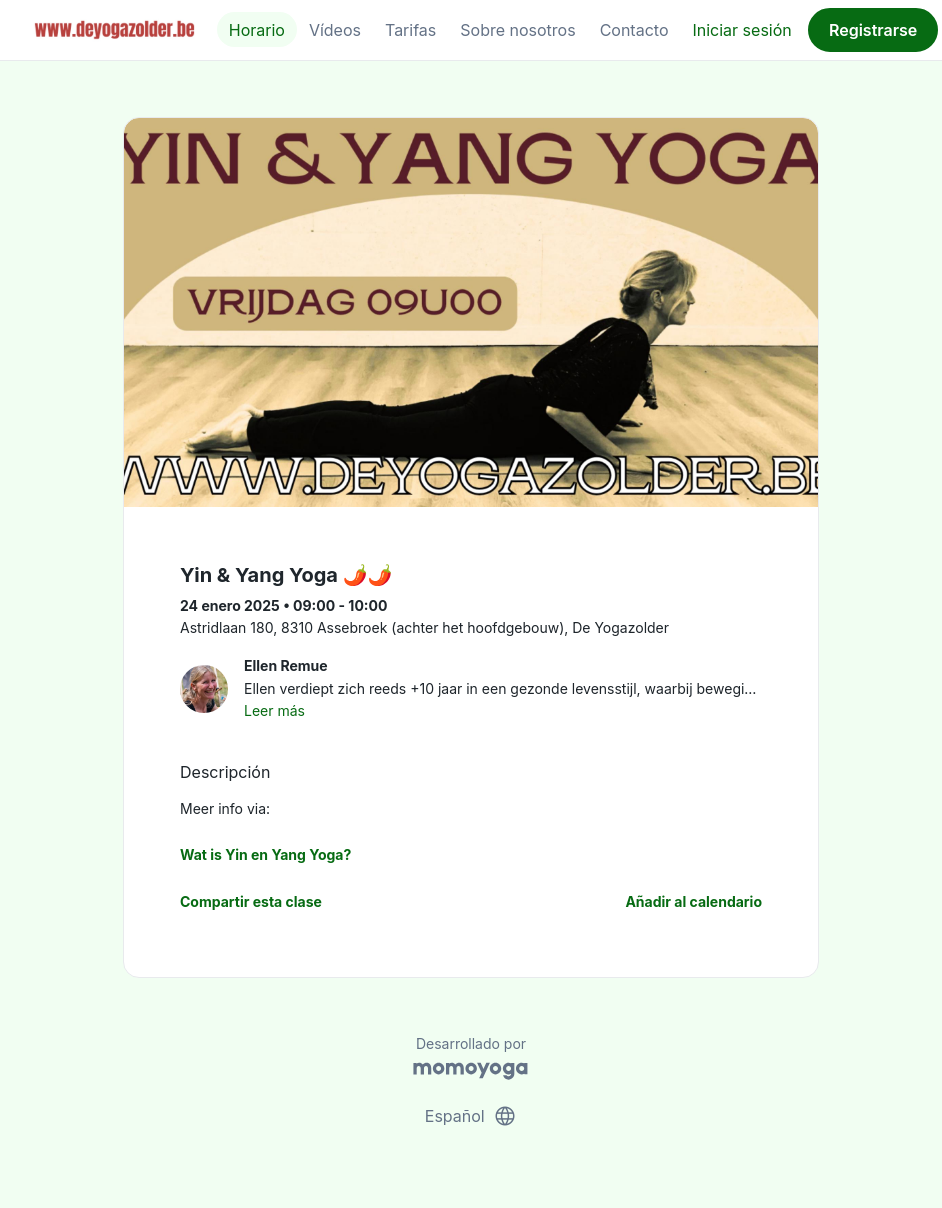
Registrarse (873, 30)
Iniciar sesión (741, 30)
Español (471, 1116)
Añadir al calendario (693, 901)
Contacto (634, 30)
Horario (257, 30)
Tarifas (410, 30)
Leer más (274, 710)
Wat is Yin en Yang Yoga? (265, 854)
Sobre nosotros (517, 30)
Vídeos (335, 30)
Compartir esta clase (251, 901)
